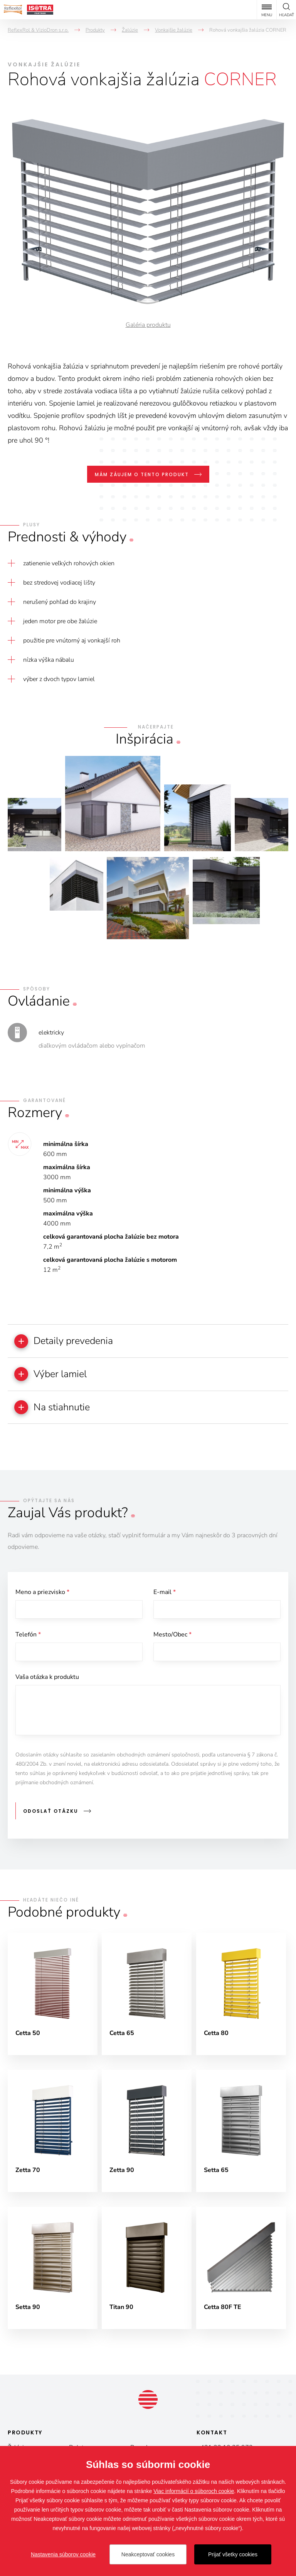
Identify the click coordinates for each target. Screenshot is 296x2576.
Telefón (28, 1637)
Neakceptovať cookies (148, 2554)
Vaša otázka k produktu (47, 1680)
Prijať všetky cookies (232, 2554)
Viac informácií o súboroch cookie (193, 2491)
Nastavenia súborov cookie (63, 2554)
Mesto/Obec (172, 1637)
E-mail (164, 1593)
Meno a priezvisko (42, 1593)
